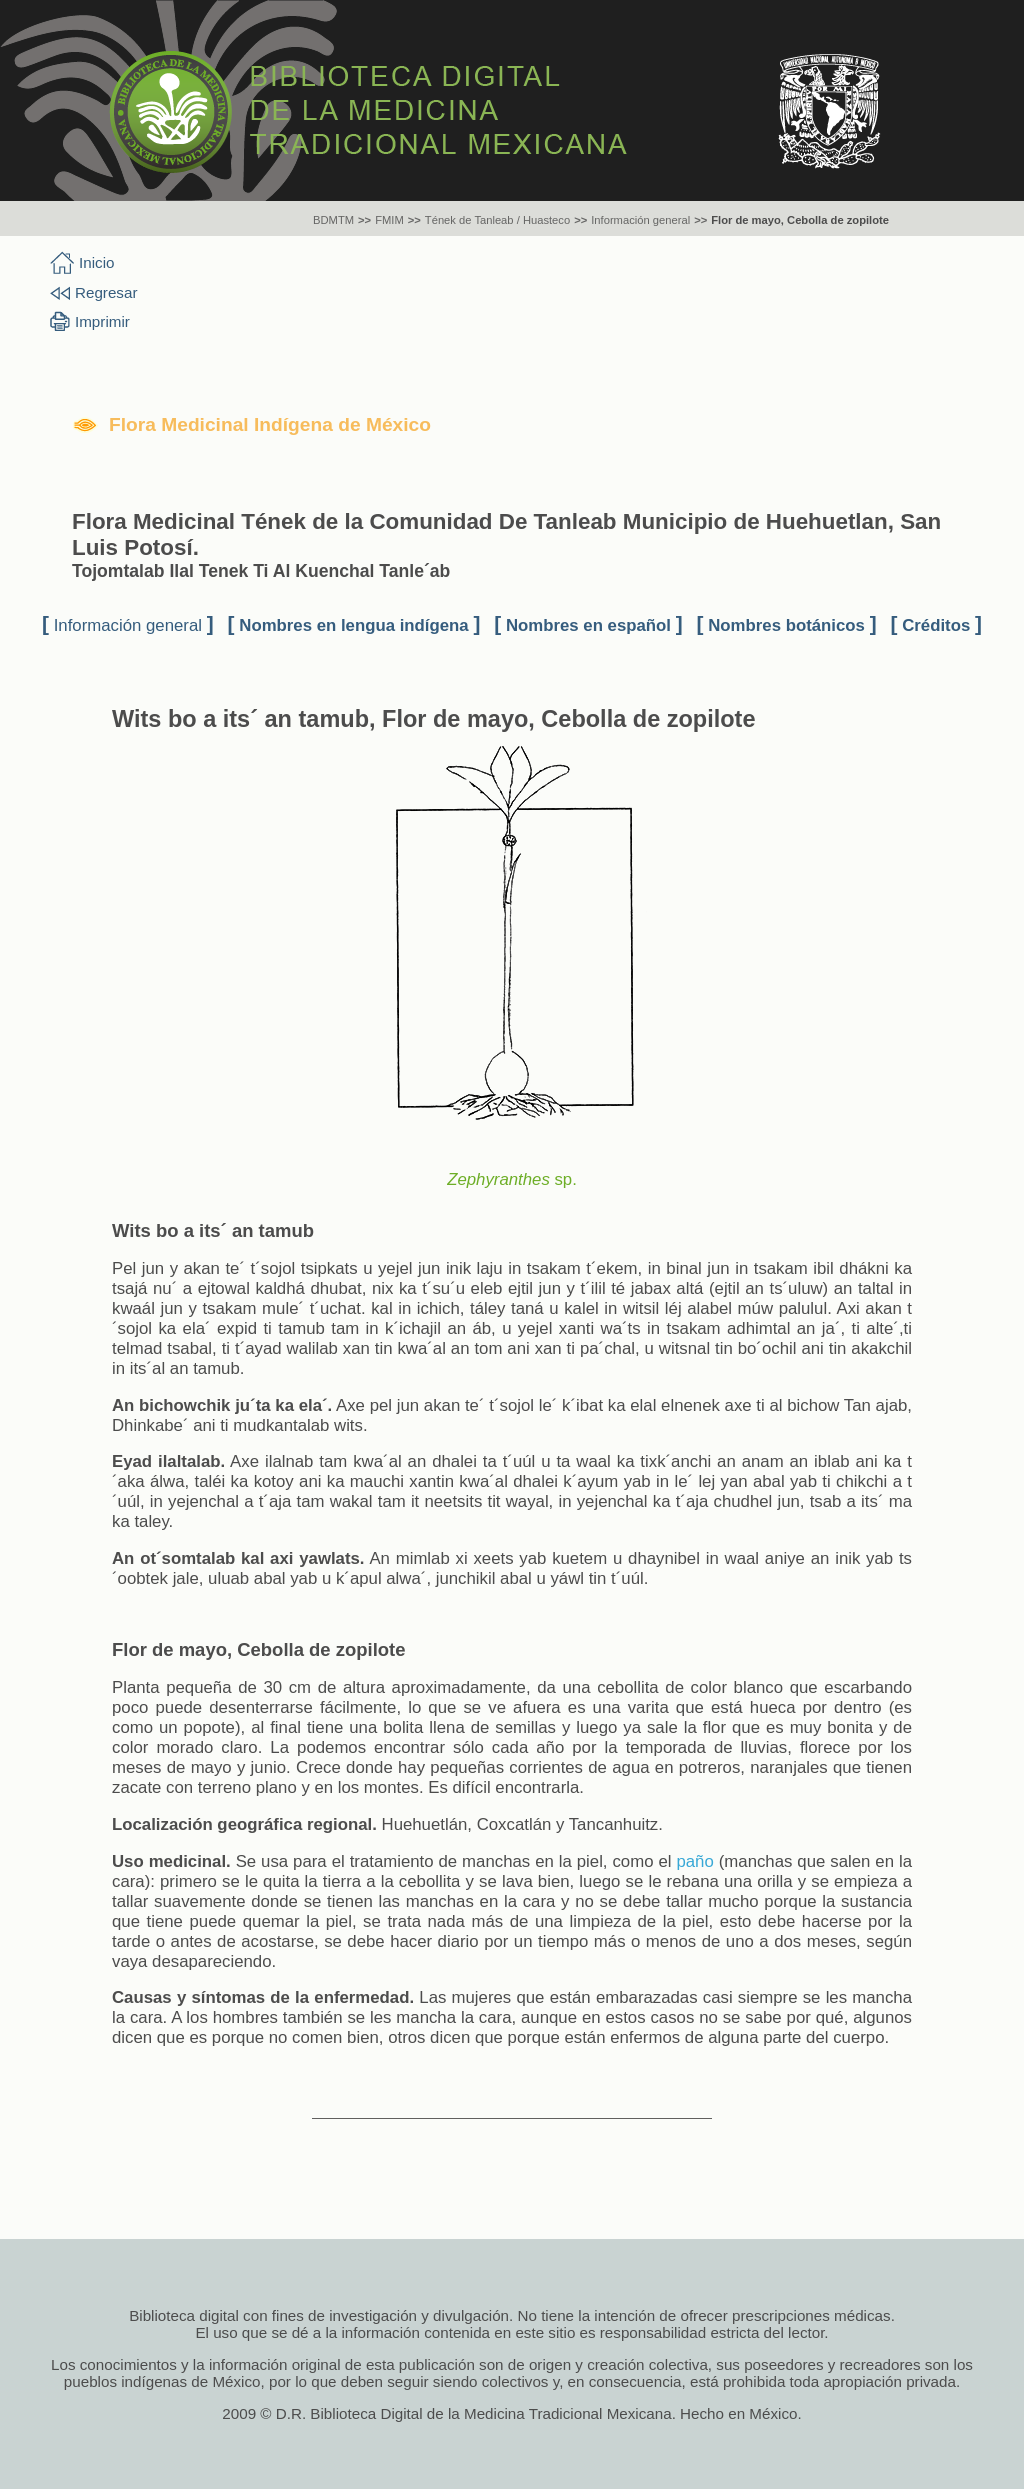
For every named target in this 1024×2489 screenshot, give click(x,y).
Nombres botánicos (786, 625)
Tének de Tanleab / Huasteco (497, 220)
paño (694, 1861)
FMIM (389, 220)
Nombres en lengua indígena (353, 625)
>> (364, 220)
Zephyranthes (498, 1179)
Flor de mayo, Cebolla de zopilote (800, 220)
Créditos (936, 625)
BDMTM (333, 220)
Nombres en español (588, 625)
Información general (640, 220)
